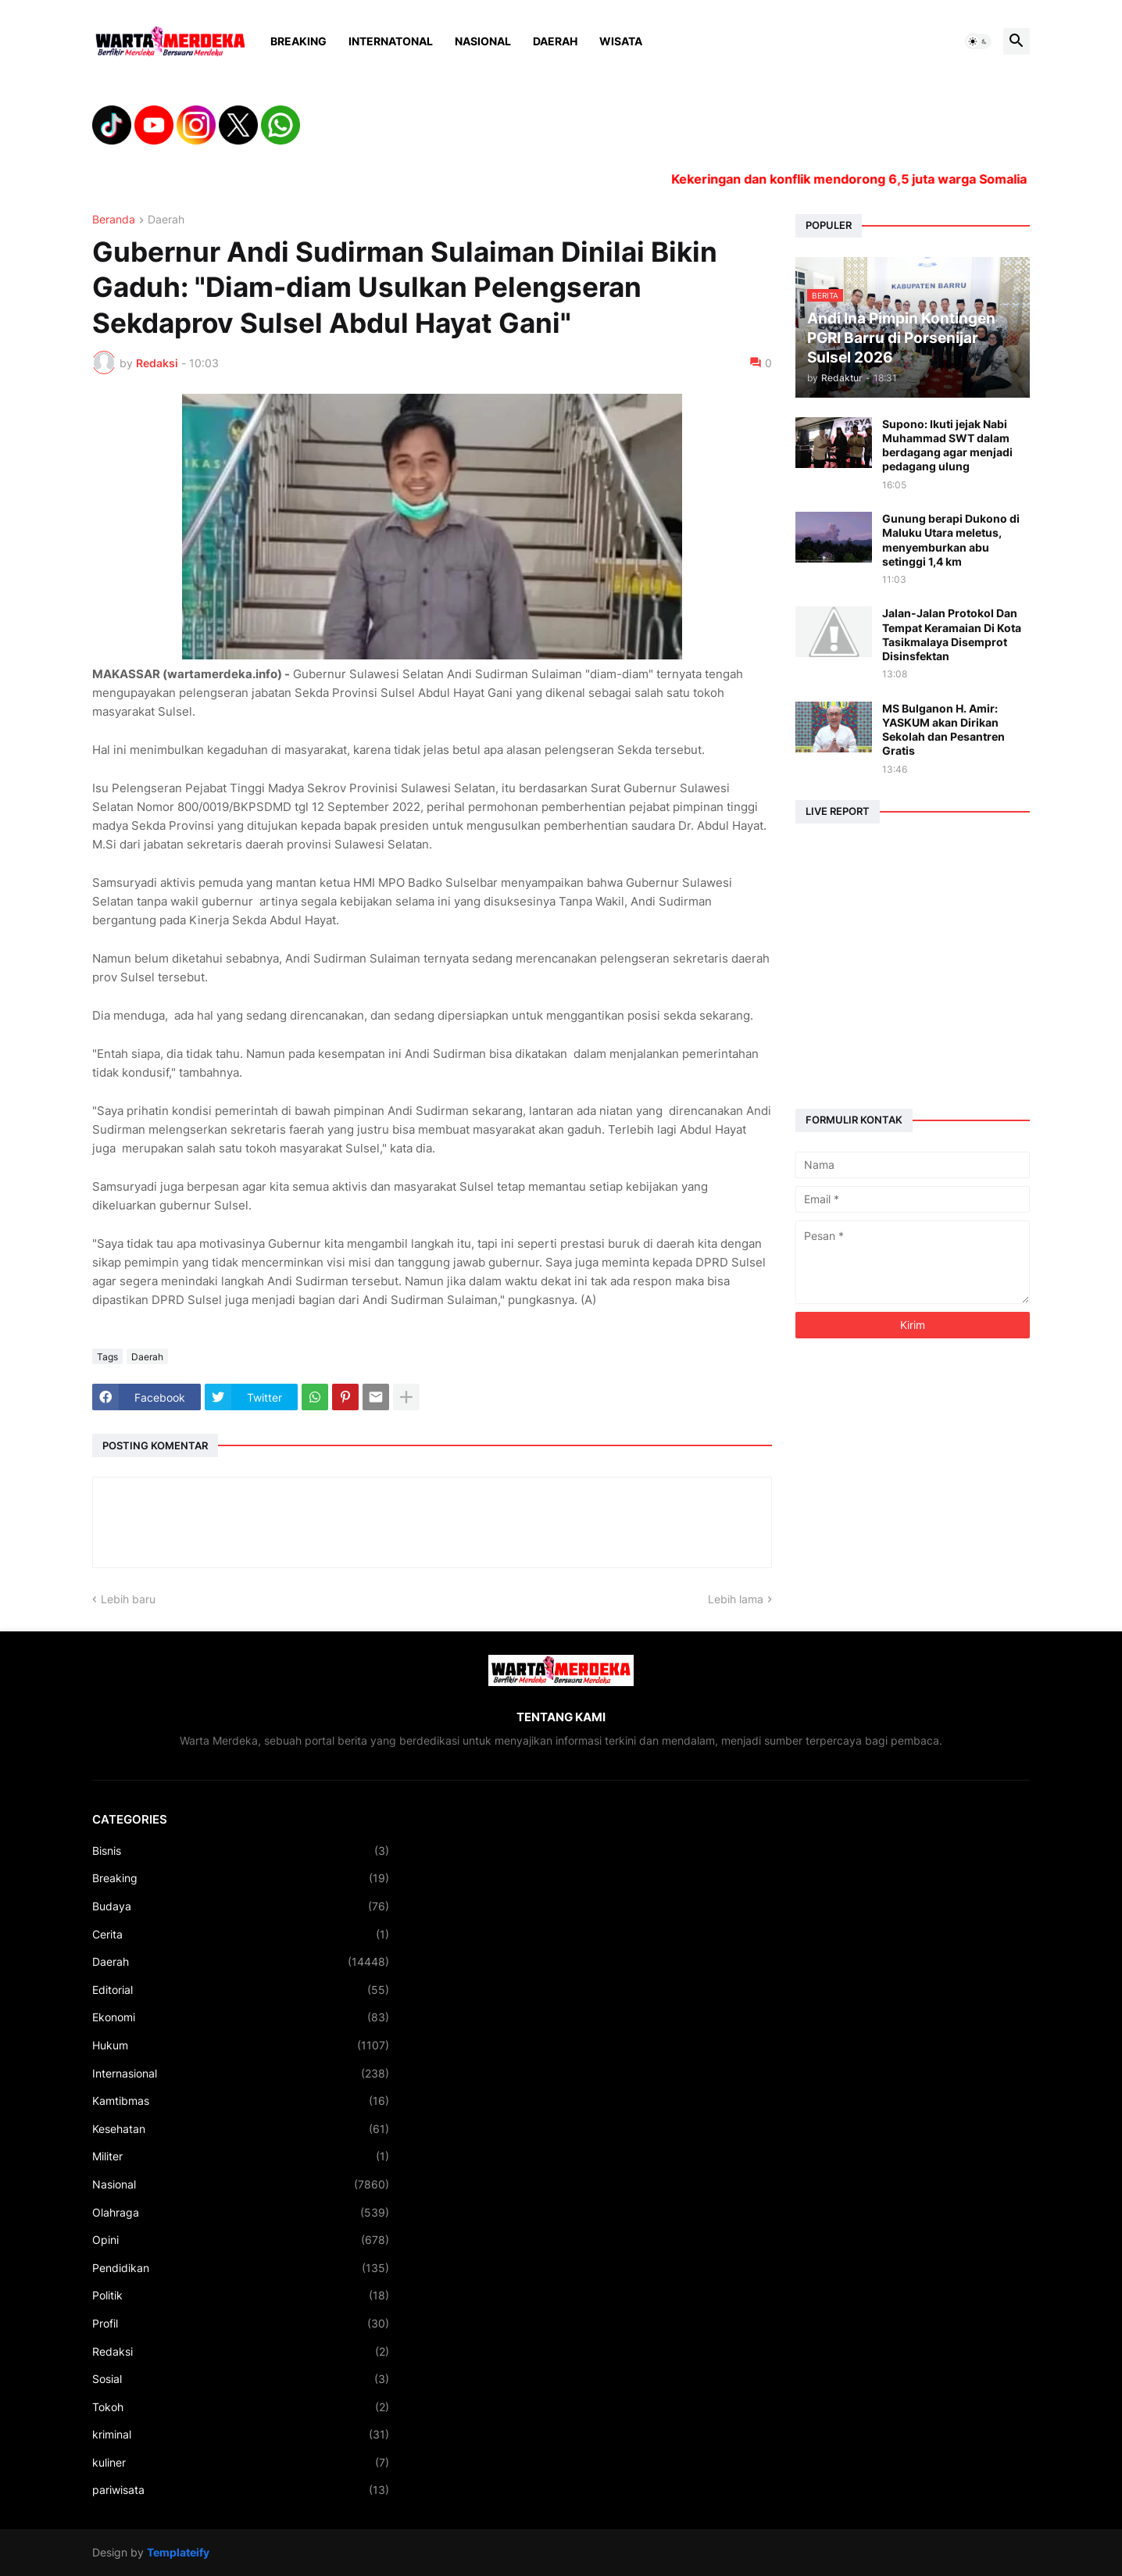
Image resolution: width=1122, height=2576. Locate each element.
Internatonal (390, 41)
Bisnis (240, 1851)
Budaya (240, 1906)
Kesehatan (240, 2129)
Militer (240, 2156)
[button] (978, 41)
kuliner (240, 2463)
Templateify (178, 2552)
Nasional (483, 41)
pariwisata (240, 2490)
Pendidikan (240, 2268)
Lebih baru (128, 1599)
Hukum (240, 2045)
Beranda (113, 220)
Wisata (620, 41)
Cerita (240, 1934)
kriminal (240, 2434)
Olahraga (240, 2213)
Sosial (240, 2379)
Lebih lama (735, 1599)
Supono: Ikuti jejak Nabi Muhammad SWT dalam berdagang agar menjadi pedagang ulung (947, 445)
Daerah (555, 41)
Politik (240, 2295)
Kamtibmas (240, 2101)
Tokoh (240, 2407)
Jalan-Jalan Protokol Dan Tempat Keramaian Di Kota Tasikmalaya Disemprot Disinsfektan (951, 634)
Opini (240, 2240)
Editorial (240, 1990)
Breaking (298, 41)
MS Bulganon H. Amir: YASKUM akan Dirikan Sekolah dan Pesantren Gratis (943, 730)
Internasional (240, 2073)
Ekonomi (240, 2017)
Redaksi (240, 2352)
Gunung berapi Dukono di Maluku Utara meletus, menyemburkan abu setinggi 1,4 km (951, 540)
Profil (240, 2323)
